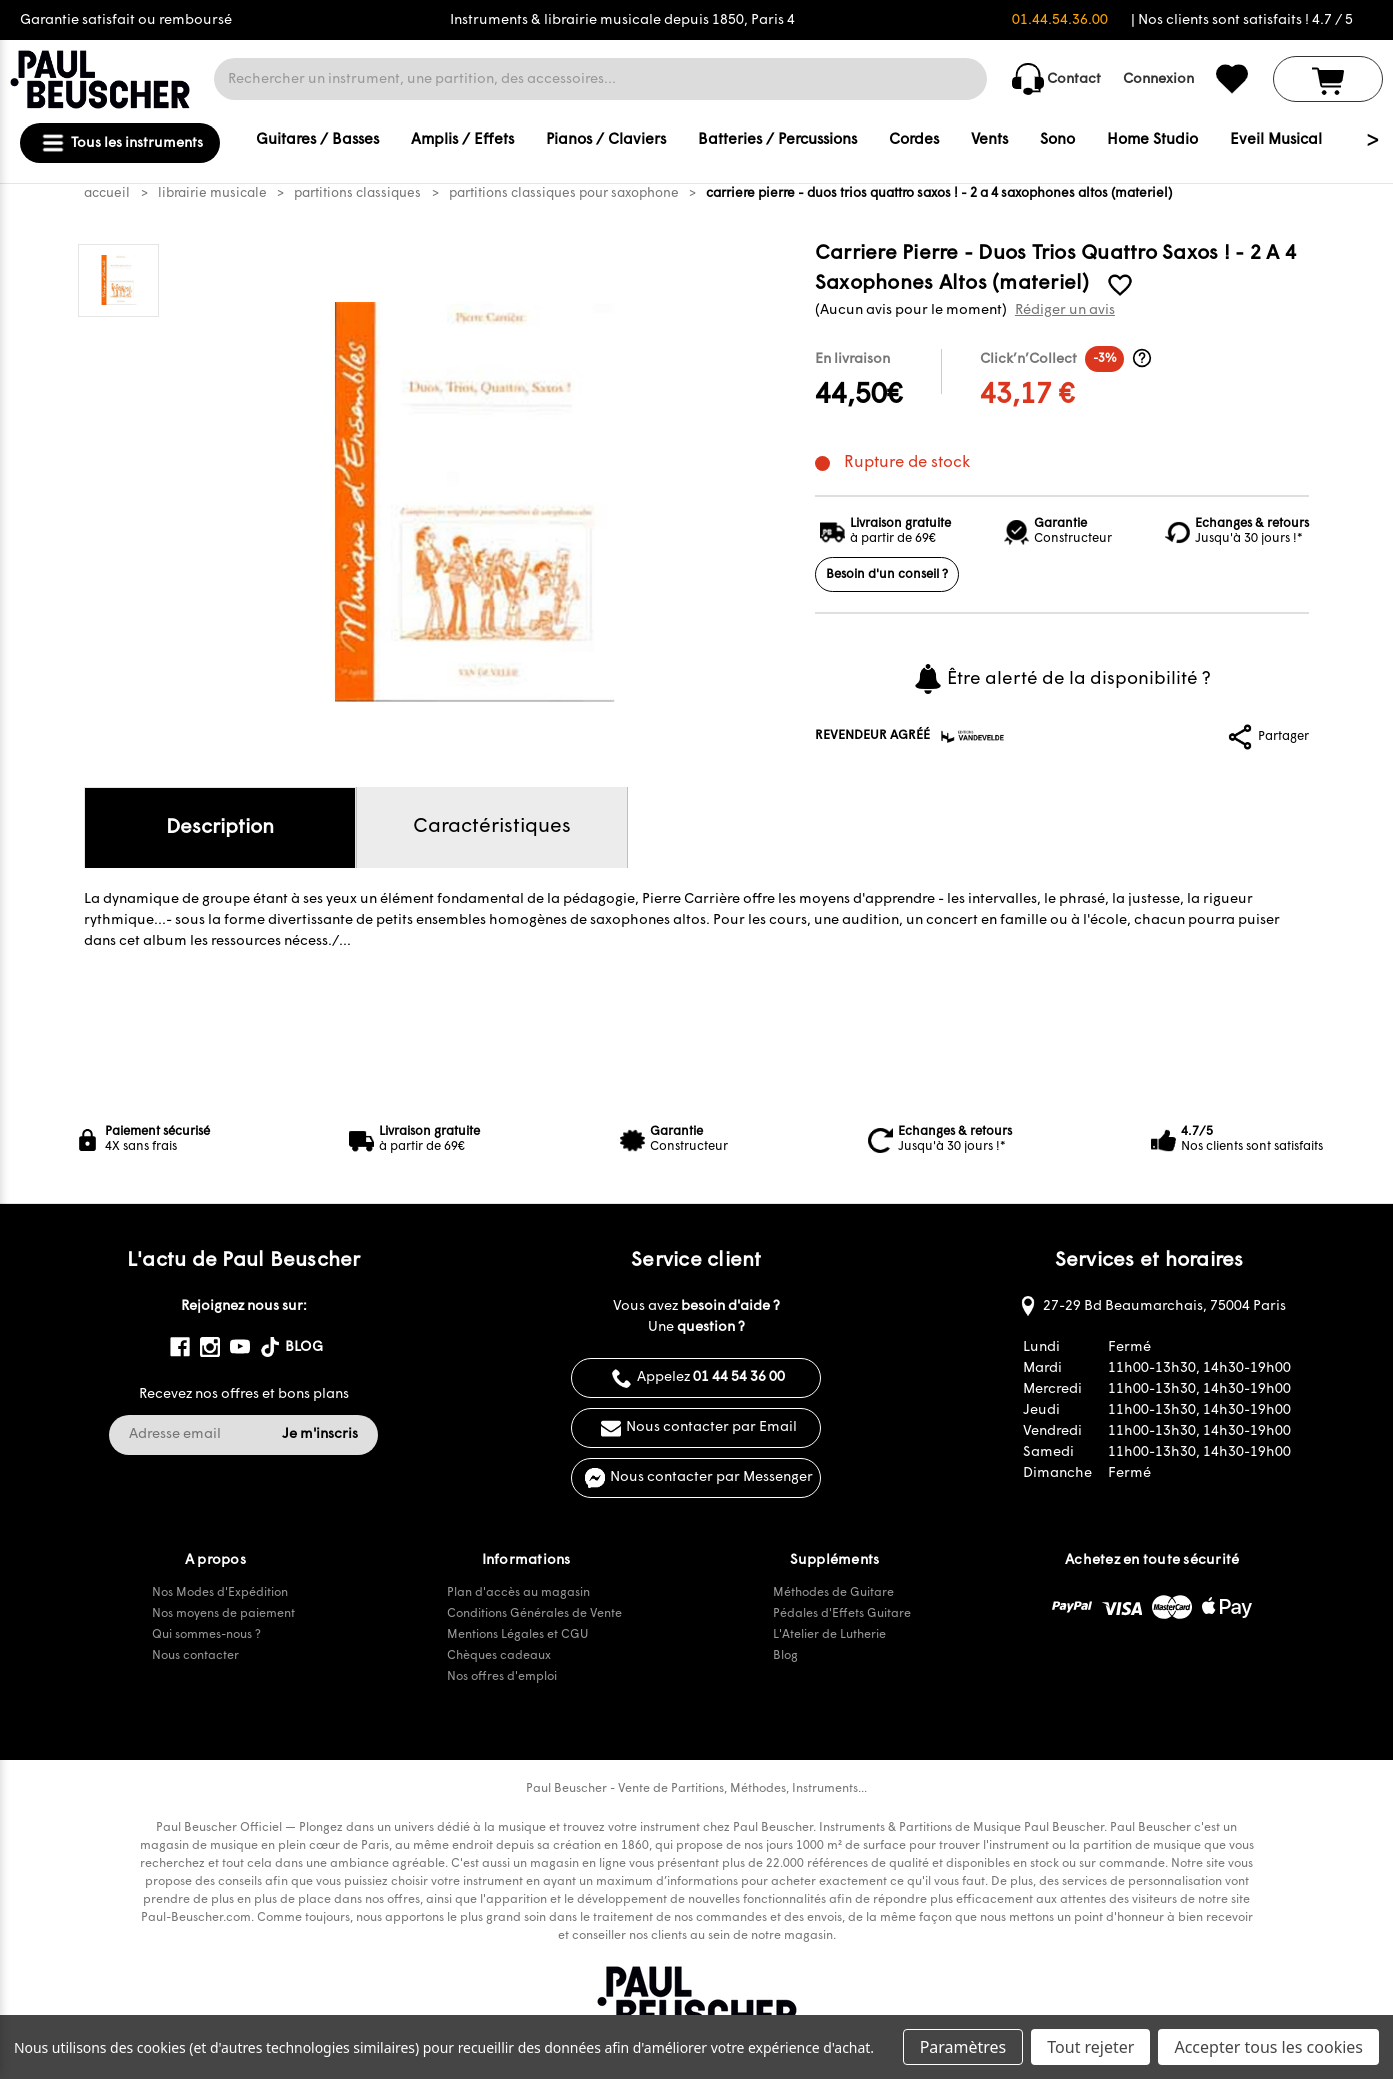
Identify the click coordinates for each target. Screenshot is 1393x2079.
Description (220, 828)
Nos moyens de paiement (223, 1614)
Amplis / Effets (462, 140)
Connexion (1158, 79)
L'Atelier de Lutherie (829, 1635)
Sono (1057, 140)
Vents (989, 140)
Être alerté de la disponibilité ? (1061, 679)
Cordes (914, 140)
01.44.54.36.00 (1060, 20)
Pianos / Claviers (606, 140)
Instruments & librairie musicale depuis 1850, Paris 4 (622, 20)
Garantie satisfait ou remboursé (126, 20)
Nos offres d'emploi (502, 1677)
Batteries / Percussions (777, 140)
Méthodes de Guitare (833, 1593)
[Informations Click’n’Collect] (1142, 358)
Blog (785, 1656)
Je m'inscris (320, 1434)
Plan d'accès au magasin (518, 1593)
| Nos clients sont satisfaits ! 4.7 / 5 (1242, 20)
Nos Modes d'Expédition (220, 1593)
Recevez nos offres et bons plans (244, 1394)
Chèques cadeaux (499, 1656)
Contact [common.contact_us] (1056, 79)
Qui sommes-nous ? (206, 1635)
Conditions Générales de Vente (534, 1614)
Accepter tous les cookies (1268, 2047)
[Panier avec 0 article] (1328, 79)
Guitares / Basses (317, 140)
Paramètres (963, 2047)
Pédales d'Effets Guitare (842, 1614)
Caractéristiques (492, 827)
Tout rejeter (1090, 2047)
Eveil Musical (1276, 140)
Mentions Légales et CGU (517, 1635)
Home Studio (1152, 140)
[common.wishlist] (1232, 79)
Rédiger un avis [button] (1065, 310)
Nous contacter (195, 1656)
